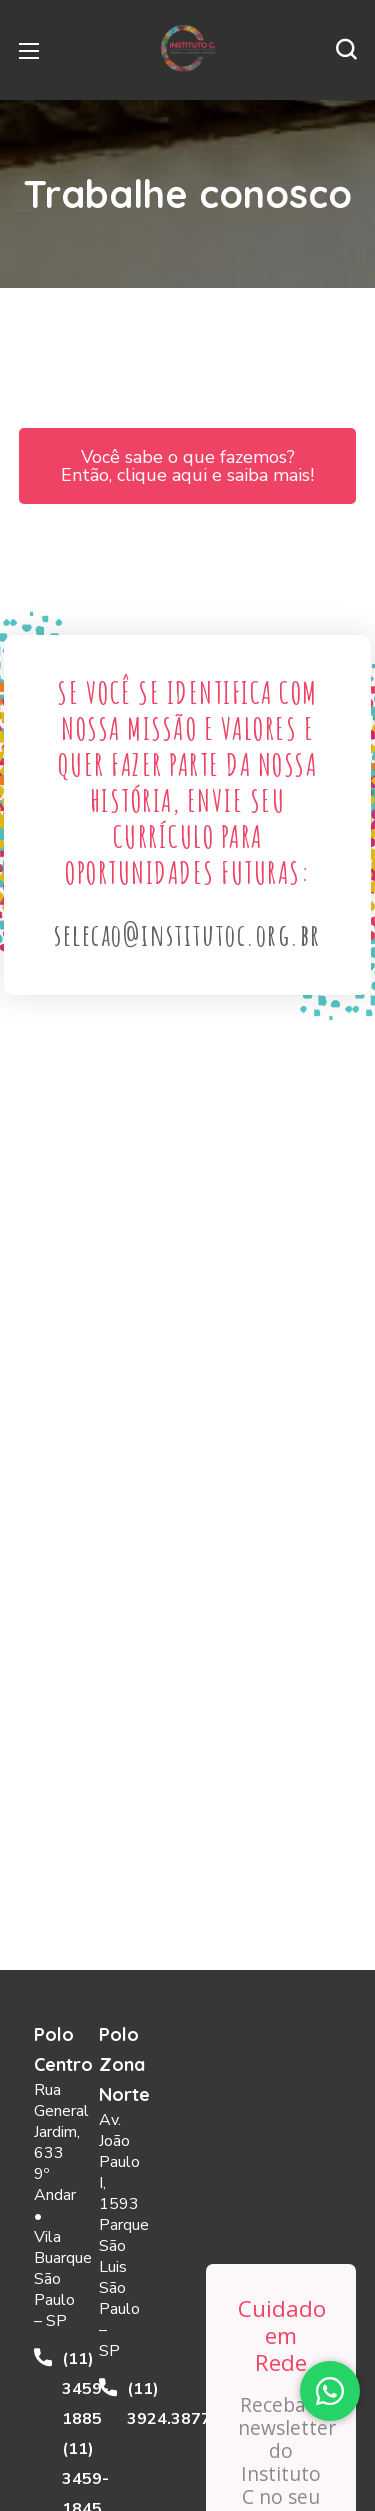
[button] (346, 50)
